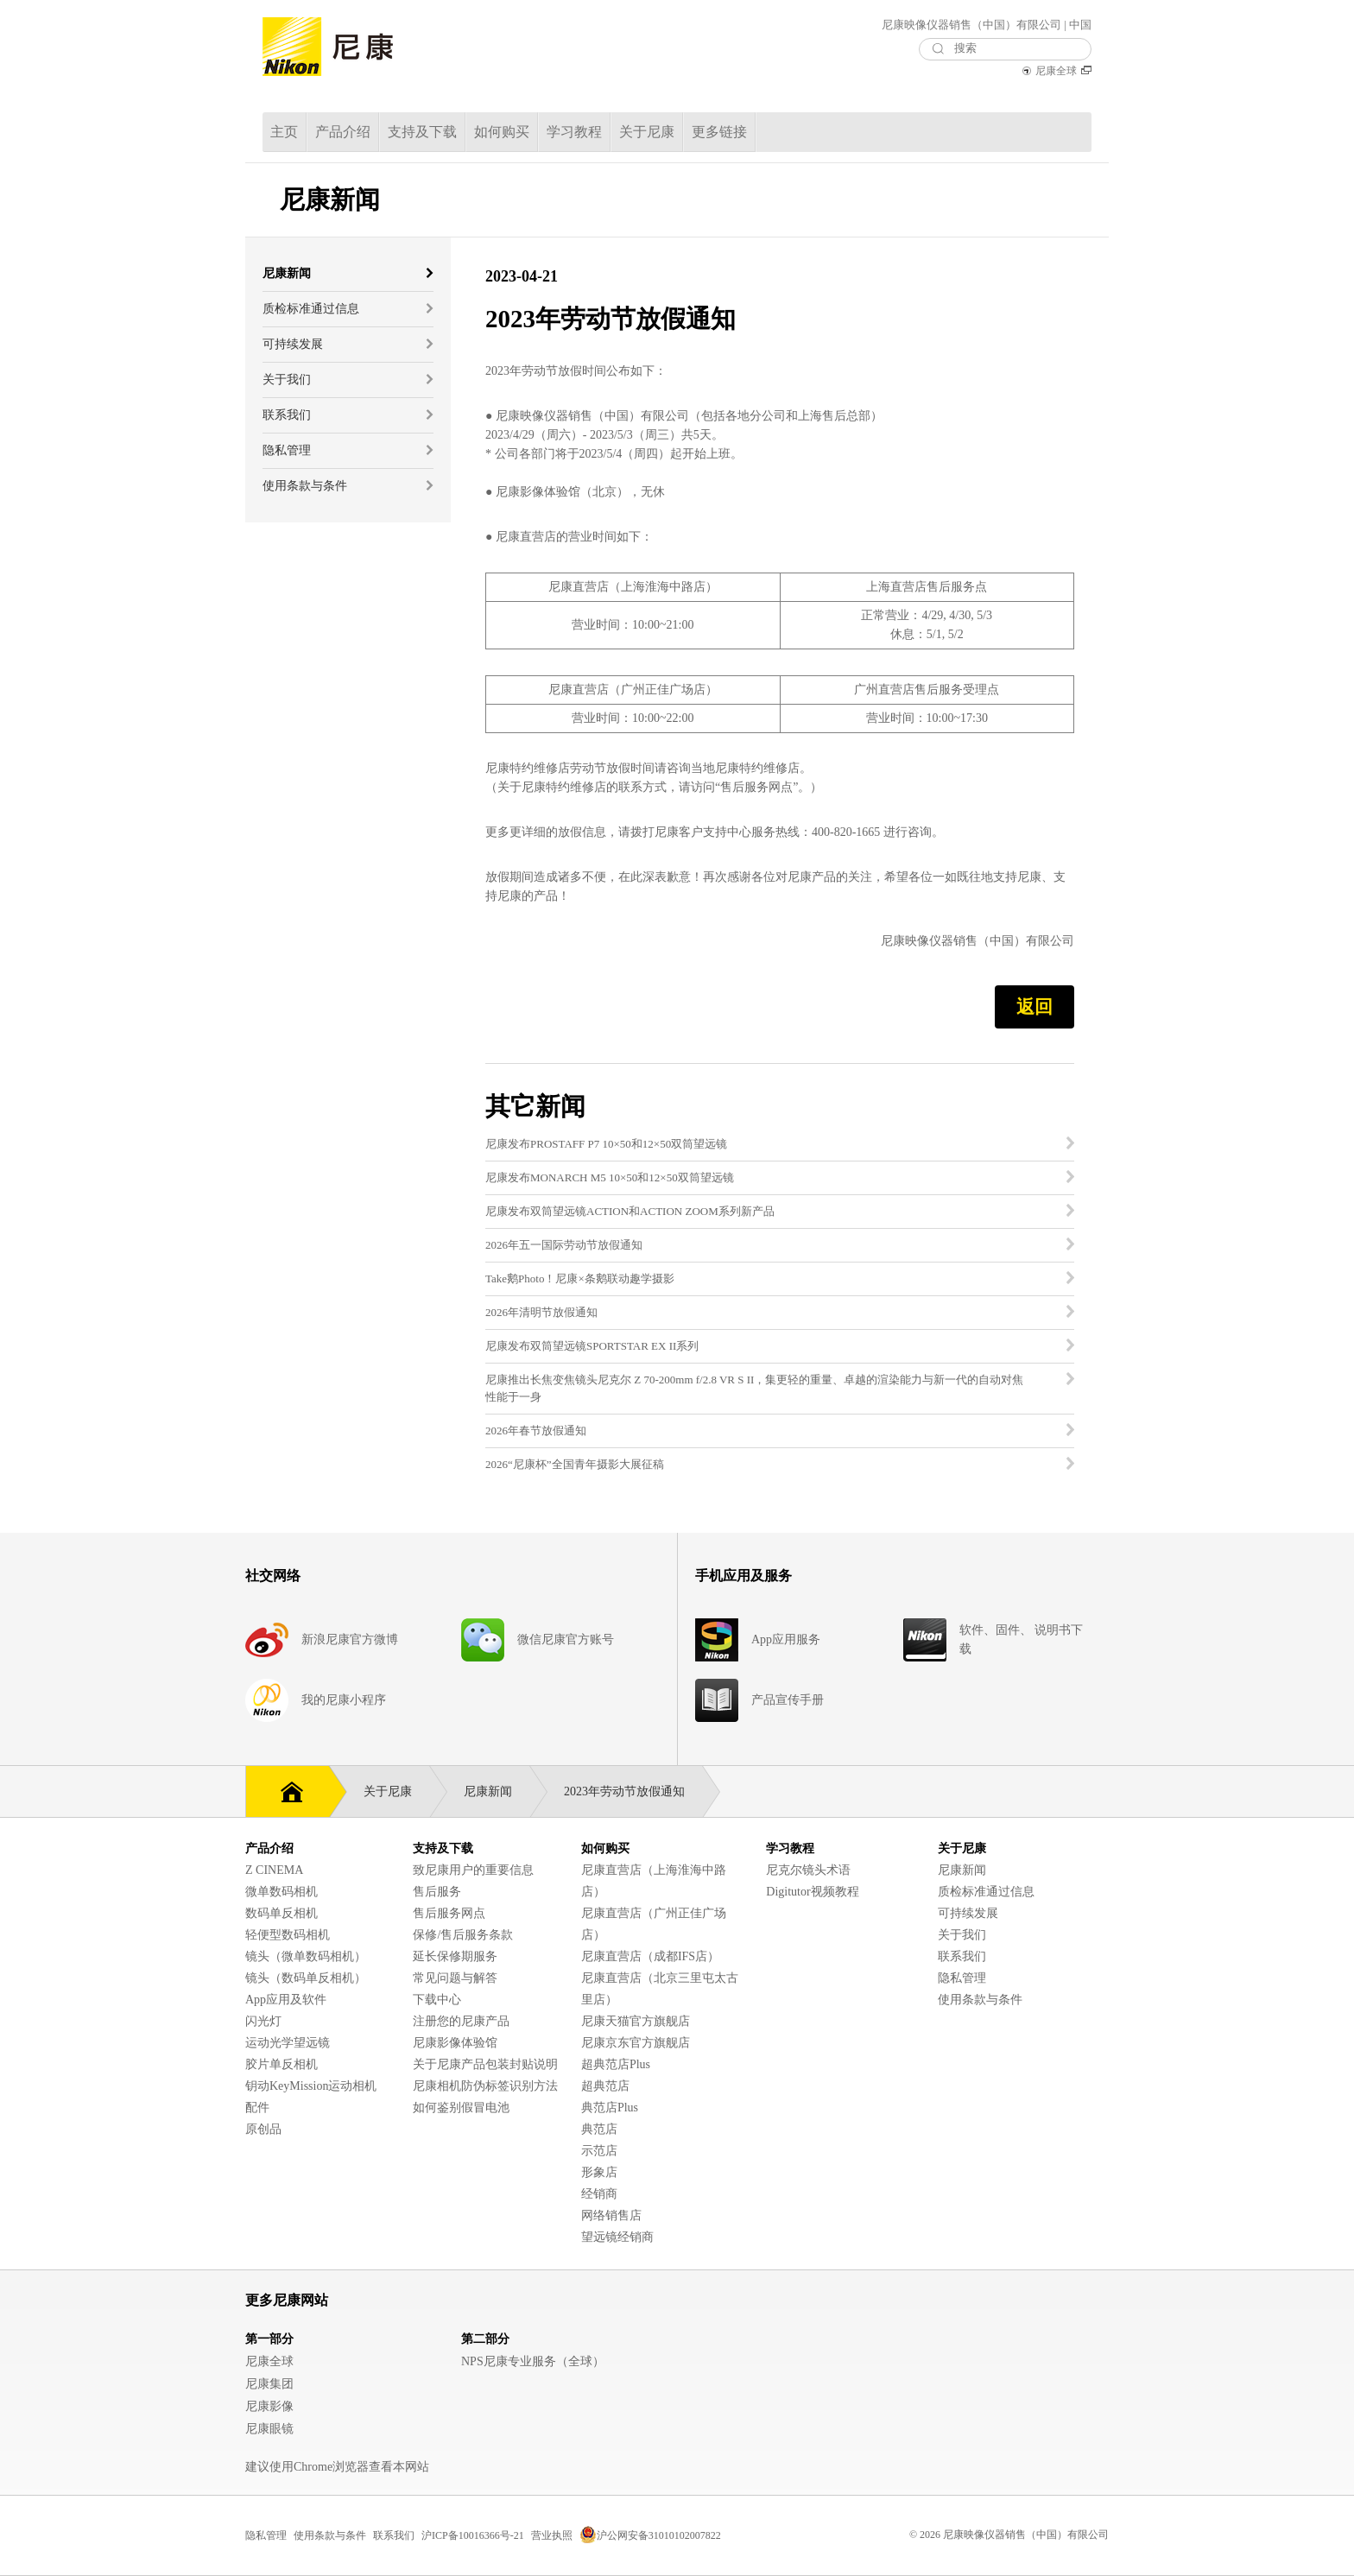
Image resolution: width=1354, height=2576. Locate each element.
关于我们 (962, 1934)
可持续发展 (968, 1913)
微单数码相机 (281, 1891)
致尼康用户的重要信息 (473, 1870)
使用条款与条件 (980, 1999)
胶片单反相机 (281, 2064)
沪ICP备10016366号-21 (472, 2535)
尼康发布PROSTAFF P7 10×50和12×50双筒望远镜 (606, 1143)
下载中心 (437, 1999)
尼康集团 (269, 2383)
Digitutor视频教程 (812, 1891)
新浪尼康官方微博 (349, 1639)
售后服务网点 (449, 1913)
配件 (257, 2107)
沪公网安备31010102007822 (650, 2535)
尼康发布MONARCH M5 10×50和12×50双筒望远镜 (609, 1177)
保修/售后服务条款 (463, 1934)
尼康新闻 (496, 1791)
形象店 (599, 2172)
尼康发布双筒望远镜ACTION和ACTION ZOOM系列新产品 (630, 1211)
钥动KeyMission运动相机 (310, 2085)
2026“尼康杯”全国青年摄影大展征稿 (574, 1464)
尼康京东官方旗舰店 (635, 2042)
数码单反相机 (281, 1913)
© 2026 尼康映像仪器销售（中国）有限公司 (1009, 2535)
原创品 (263, 2129)
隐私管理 (962, 1978)
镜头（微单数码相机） (305, 1956)
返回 (1034, 1007)
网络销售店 (611, 2215)
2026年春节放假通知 (535, 1430)
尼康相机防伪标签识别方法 (485, 2085)
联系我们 (962, 1956)
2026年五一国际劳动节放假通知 (563, 1244)
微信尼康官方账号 (565, 1639)
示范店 (599, 2150)
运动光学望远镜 (287, 2042)
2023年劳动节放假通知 (633, 1791)
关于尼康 (396, 1791)
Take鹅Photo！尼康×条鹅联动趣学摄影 (579, 1278)
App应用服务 (785, 1639)
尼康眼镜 (269, 2428)
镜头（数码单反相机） (305, 1978)
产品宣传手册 (787, 1699)
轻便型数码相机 (287, 1934)
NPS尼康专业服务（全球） (532, 2361)
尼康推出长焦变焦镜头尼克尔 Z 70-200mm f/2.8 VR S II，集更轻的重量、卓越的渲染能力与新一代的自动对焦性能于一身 (754, 1388)
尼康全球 (1056, 71)
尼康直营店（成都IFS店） (650, 1956)
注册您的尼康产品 (461, 2021)
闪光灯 (263, 2021)
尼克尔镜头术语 (808, 1870)
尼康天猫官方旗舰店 (635, 2021)
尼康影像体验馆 (455, 2042)
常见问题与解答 (455, 1978)
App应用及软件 (285, 1999)
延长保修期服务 (455, 1956)
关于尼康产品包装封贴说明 (485, 2064)
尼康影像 (269, 2406)
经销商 (599, 2193)
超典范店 (605, 2085)
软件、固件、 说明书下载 (1021, 1639)
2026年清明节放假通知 (541, 1312)
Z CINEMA (274, 1870)
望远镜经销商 (617, 2237)
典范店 (599, 2129)
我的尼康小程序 (343, 1699)
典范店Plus (609, 2107)
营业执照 (552, 2535)
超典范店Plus (615, 2064)
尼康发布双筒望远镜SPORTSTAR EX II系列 (592, 1345)
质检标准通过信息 (986, 1891)
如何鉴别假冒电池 (461, 2107)
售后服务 (437, 1891)
